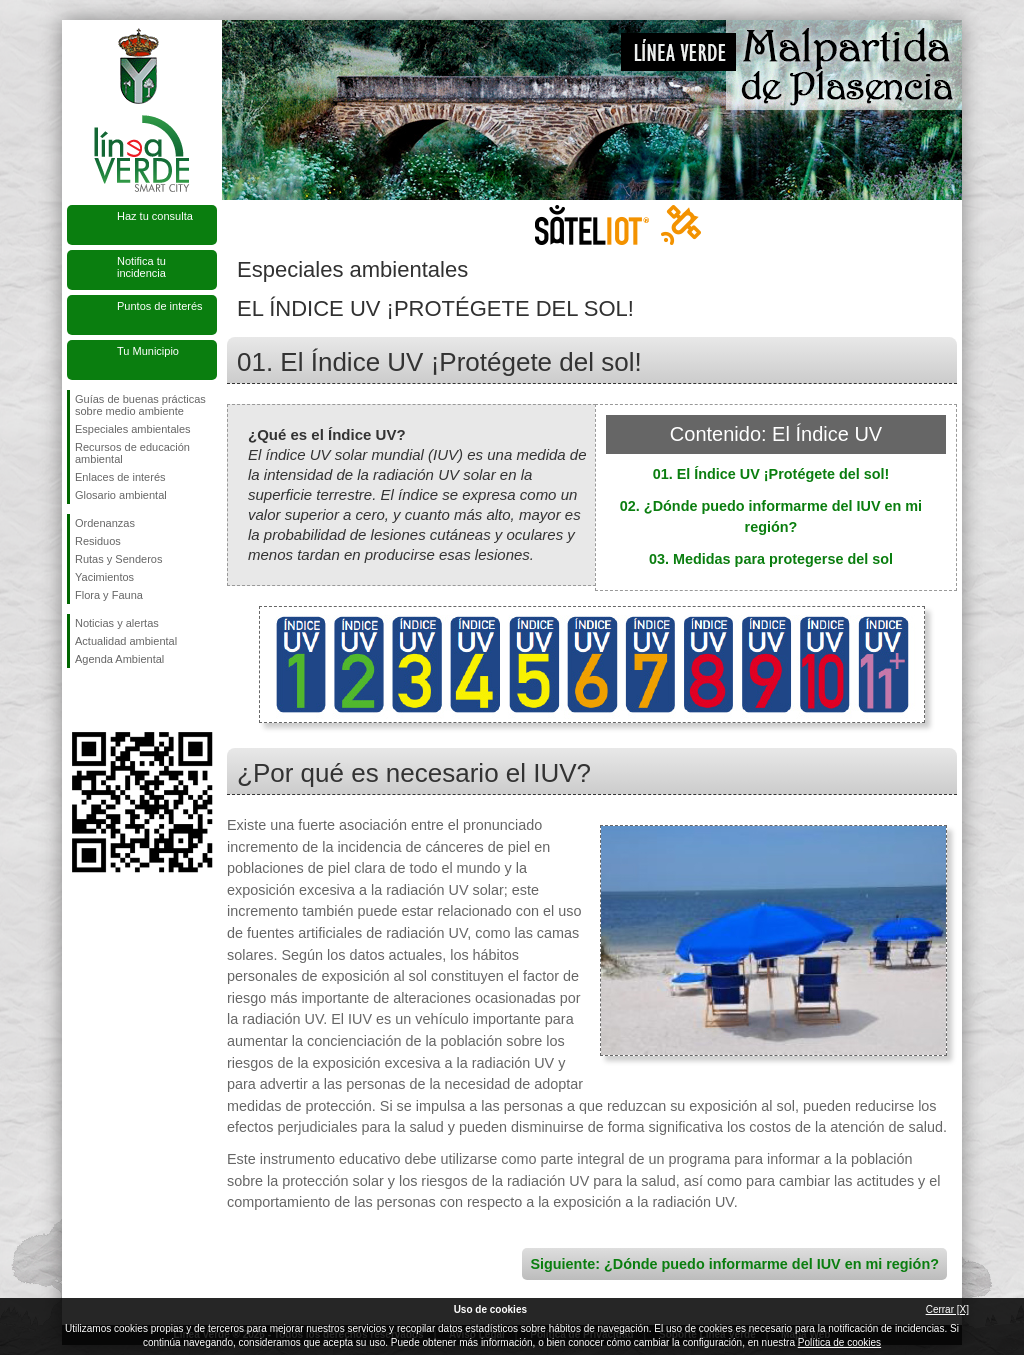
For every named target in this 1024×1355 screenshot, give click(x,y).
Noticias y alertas (117, 623)
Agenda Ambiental (119, 659)
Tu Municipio (148, 351)
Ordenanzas (105, 523)
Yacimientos (104, 577)
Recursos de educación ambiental (132, 453)
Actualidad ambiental (126, 641)
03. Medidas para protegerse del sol (771, 559)
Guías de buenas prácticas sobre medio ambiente (140, 405)
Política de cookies (839, 1342)
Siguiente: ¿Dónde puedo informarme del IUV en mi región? (734, 1264)
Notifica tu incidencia (141, 267)
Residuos (98, 541)
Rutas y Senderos (118, 559)
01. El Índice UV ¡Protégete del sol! (771, 474)
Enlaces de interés (120, 477)
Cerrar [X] (947, 1309)
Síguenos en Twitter (112, 700)
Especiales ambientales (133, 429)
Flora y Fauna (109, 595)
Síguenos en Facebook (79, 700)
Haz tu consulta (155, 216)
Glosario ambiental (121, 495)
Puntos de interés (160, 306)
